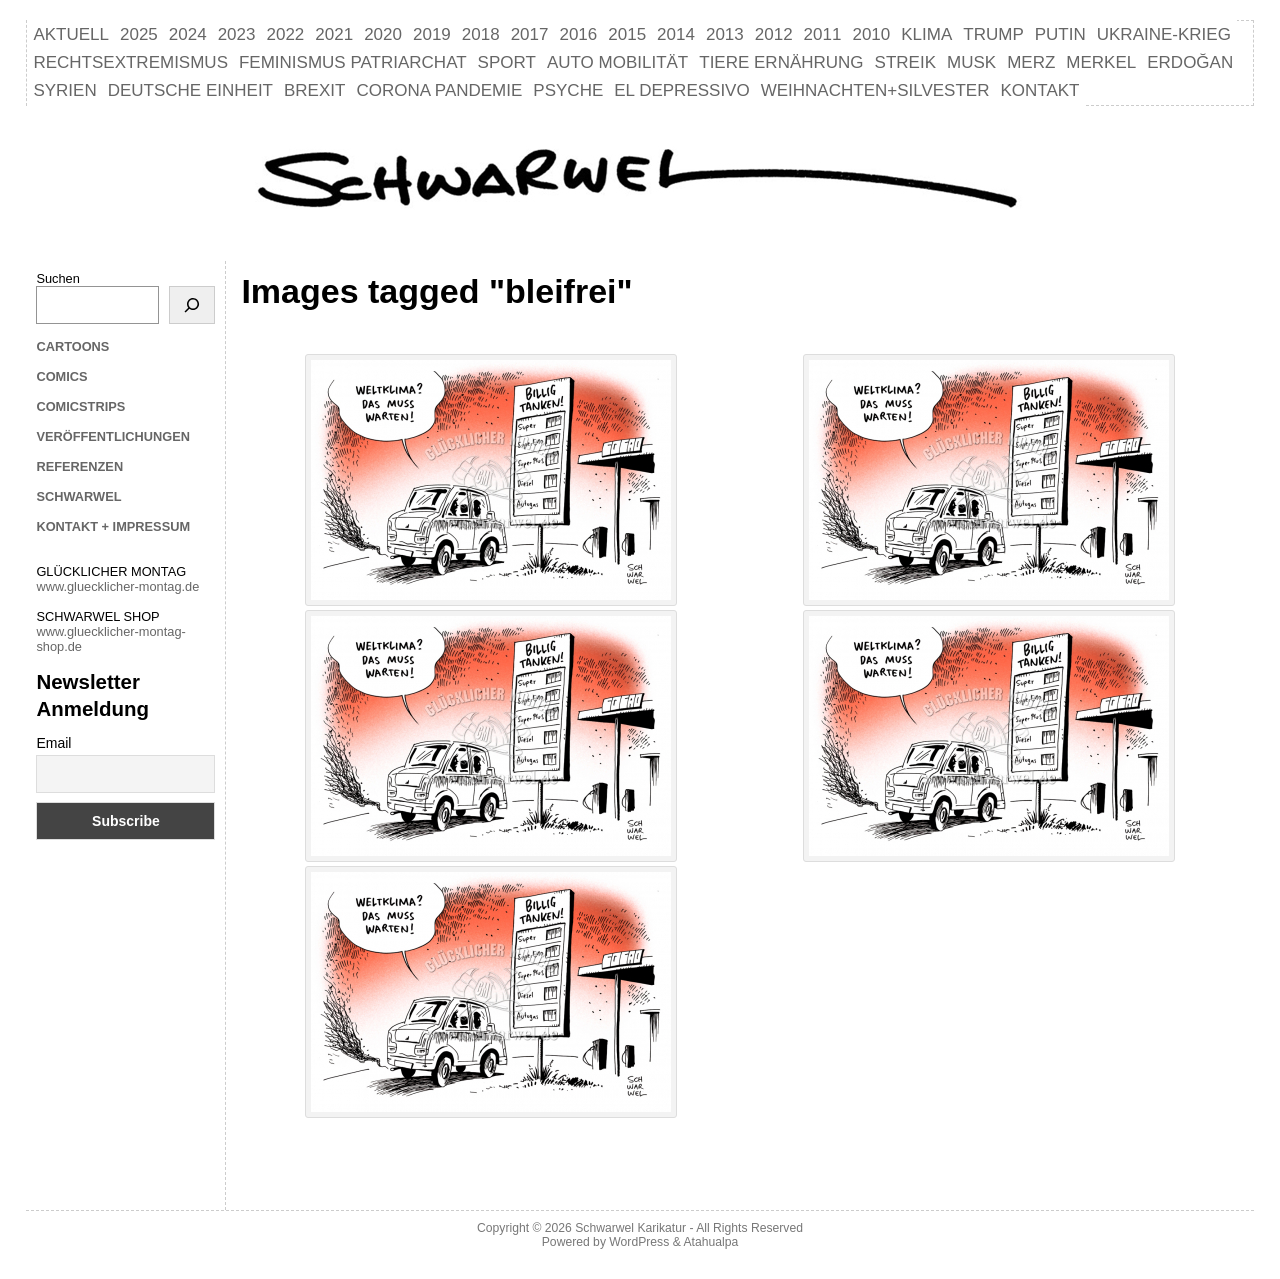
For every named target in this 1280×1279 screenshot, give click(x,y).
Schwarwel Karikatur (630, 1228)
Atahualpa (710, 1242)
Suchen (57, 278)
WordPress (639, 1242)
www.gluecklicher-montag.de (117, 586)
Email (53, 743)
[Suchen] (192, 305)
